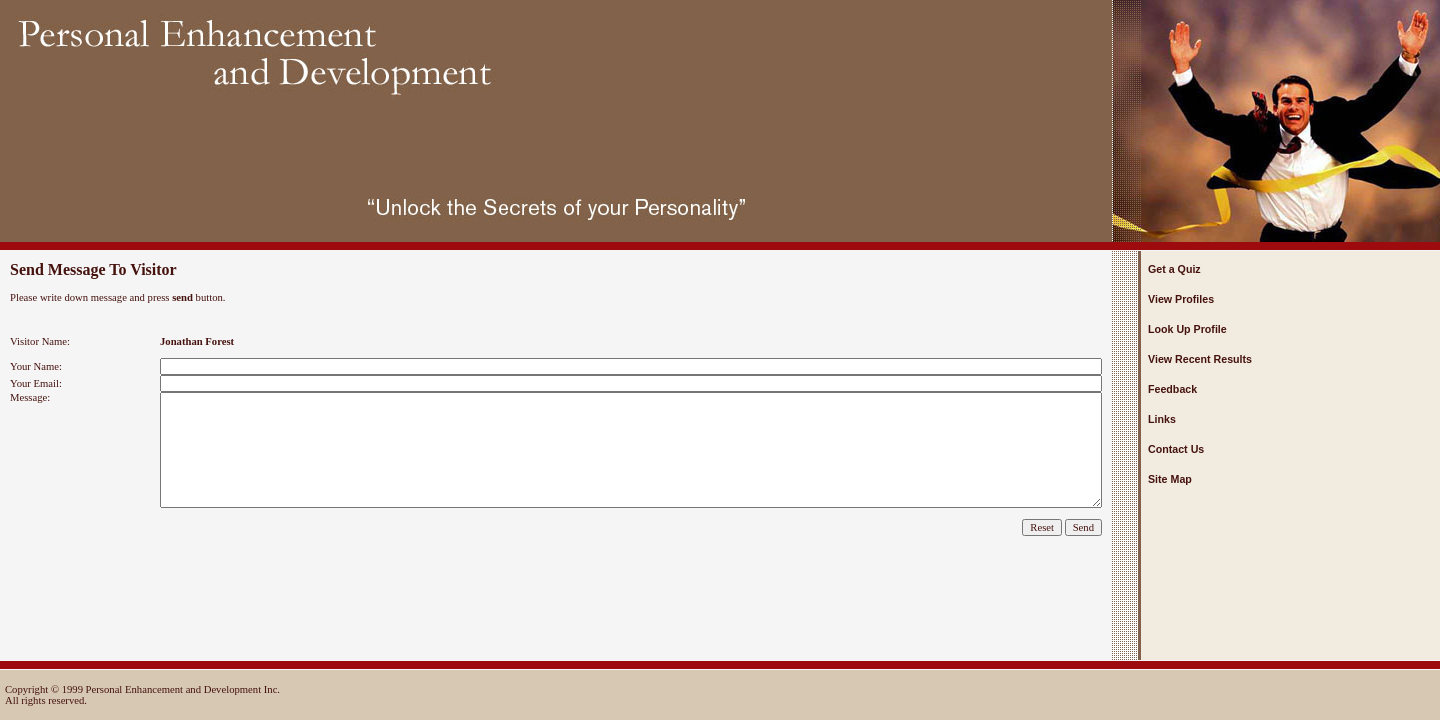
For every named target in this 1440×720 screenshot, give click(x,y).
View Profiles (1181, 299)
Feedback (1172, 389)
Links (1162, 419)
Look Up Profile (1187, 329)
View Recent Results (1200, 359)
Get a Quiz (1174, 269)
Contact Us (1176, 449)
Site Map (1170, 479)
